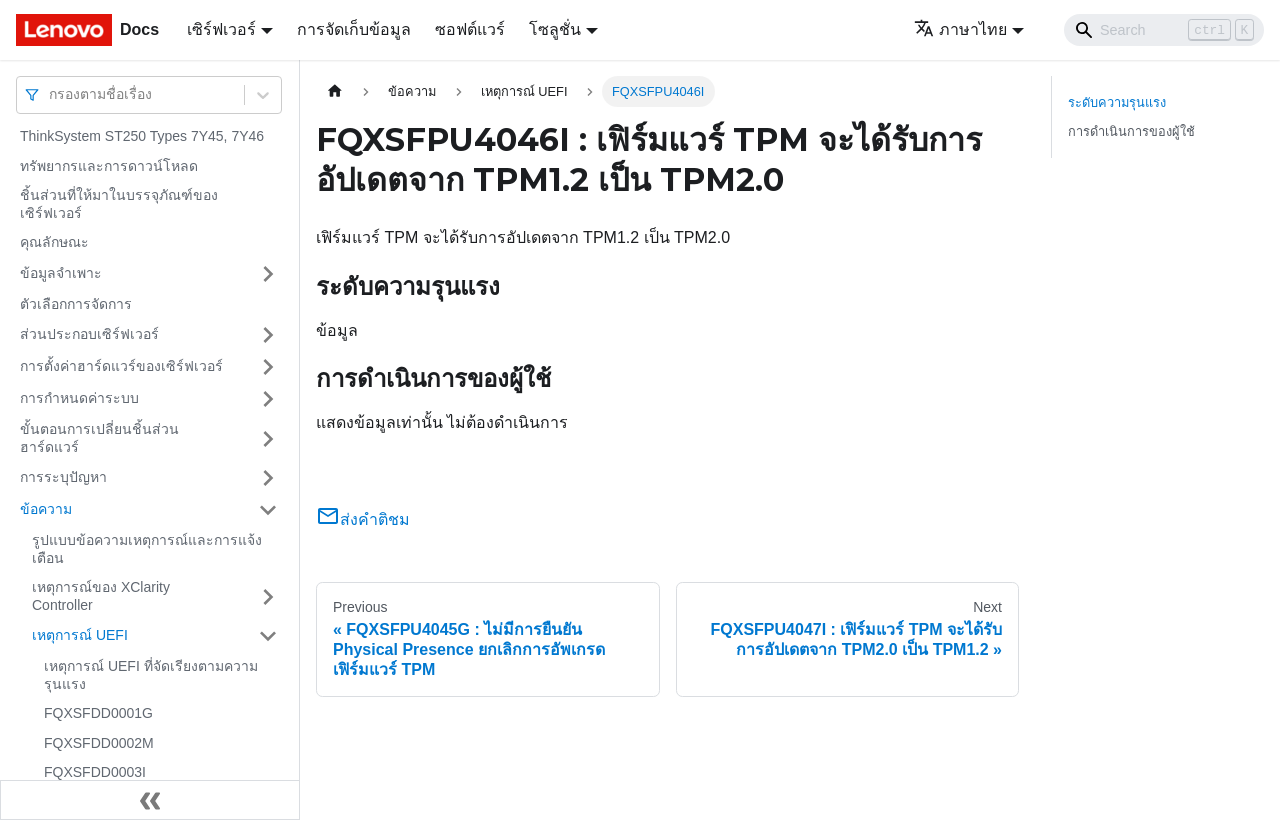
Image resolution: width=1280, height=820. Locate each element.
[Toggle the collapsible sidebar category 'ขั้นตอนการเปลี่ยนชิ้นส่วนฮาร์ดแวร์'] (268, 438)
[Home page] (335, 91)
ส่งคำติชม (363, 519)
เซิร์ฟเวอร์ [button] (221, 29)
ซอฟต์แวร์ (470, 29)
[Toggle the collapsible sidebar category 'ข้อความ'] (268, 510)
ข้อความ (46, 509)
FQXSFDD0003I (95, 772)
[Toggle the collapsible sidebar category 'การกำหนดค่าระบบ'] (268, 399)
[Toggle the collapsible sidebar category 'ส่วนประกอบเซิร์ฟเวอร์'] (268, 335)
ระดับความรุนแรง (1117, 102)
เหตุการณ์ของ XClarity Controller (101, 596)
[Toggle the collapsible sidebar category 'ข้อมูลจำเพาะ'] (268, 274)
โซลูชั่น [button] (555, 29)
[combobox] (51, 94)
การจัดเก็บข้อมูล (354, 29)
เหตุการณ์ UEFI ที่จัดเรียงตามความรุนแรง (151, 675)
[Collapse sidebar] (150, 800)
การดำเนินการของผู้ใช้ (1131, 131)
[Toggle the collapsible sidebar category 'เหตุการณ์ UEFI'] (268, 636)
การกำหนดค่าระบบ (79, 398)
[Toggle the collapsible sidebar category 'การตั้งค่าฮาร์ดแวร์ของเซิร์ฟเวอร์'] (268, 367)
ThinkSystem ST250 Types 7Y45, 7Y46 (142, 136)
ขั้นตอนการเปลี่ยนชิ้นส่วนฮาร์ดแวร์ (99, 438)
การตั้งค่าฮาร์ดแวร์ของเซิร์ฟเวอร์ (121, 366)
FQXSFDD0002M (99, 743)
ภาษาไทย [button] (960, 29)
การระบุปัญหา (63, 477)
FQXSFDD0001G (98, 713)
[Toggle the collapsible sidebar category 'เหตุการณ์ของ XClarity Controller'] (268, 596)
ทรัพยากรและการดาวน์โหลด (109, 166)
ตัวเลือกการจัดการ (76, 304)
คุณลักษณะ (54, 242)
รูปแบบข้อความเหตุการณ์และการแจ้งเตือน (147, 549)
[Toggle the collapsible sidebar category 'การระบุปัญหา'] (268, 478)
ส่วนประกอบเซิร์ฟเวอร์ (89, 334)
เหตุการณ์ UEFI (80, 635)
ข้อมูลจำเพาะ (61, 273)
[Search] (1164, 30)
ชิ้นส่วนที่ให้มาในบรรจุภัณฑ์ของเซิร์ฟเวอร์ (119, 204)
